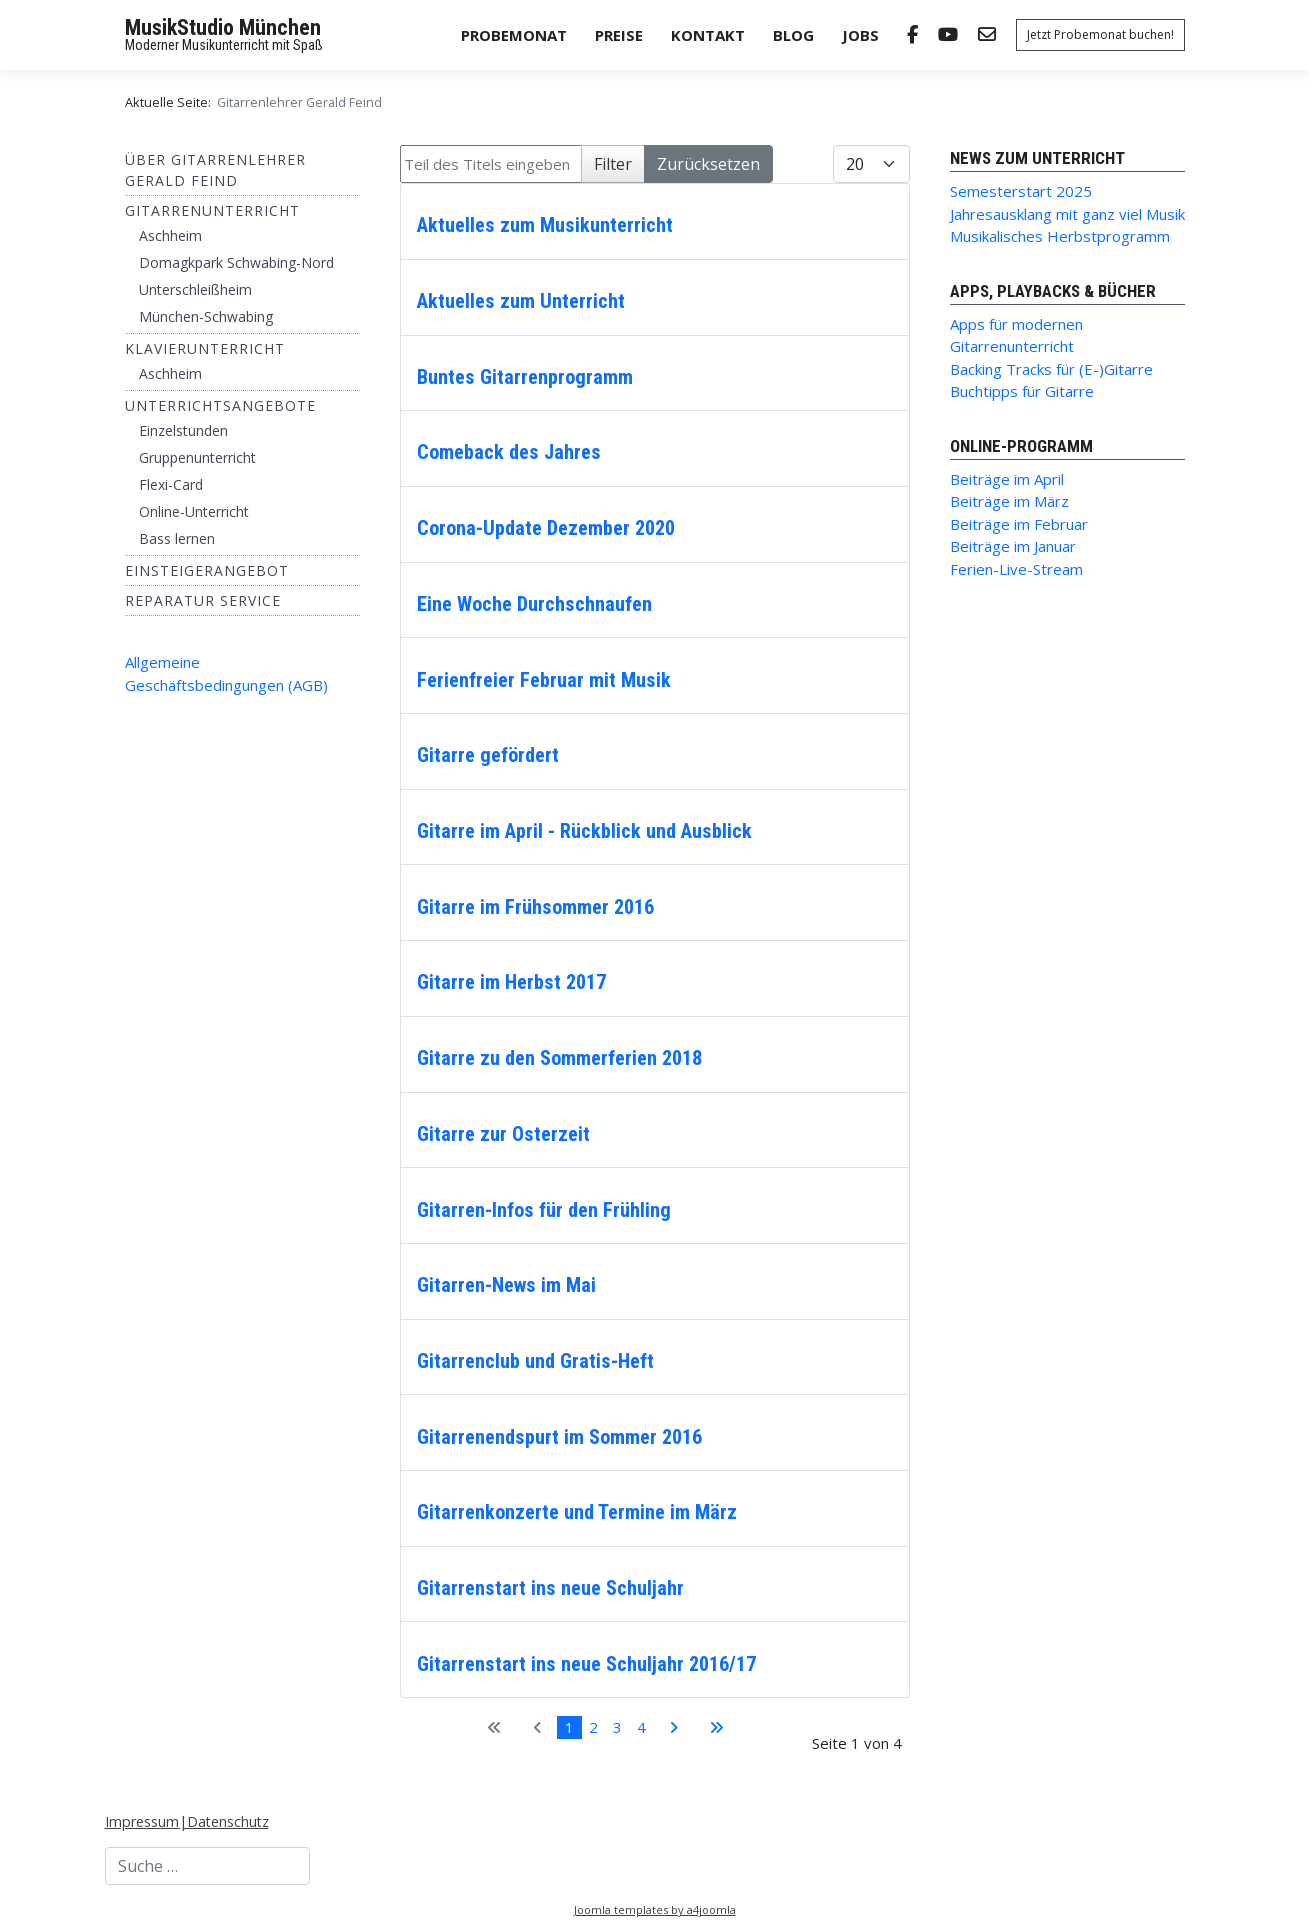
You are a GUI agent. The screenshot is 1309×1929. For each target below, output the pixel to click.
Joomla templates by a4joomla (655, 1909)
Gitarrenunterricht (212, 210)
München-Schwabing (206, 316)
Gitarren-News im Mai (506, 1285)
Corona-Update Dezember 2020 (546, 528)
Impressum (142, 1821)
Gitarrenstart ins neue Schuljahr (550, 1588)
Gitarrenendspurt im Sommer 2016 (559, 1437)
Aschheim (170, 235)
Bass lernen (177, 538)
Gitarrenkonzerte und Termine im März (577, 1512)
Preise (619, 35)
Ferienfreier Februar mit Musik (544, 680)
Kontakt (708, 35)
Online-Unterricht (194, 511)
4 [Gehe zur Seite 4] (641, 1727)
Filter (613, 164)
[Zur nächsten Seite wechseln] (673, 1727)
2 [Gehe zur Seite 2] (593, 1727)
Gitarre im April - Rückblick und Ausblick (584, 831)
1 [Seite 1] (569, 1727)
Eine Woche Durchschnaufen (534, 604)
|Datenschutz (224, 1821)
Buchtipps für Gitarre (1022, 391)
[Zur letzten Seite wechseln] (716, 1727)
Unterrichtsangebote (220, 405)
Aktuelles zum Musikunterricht (545, 225)
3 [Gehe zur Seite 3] (617, 1727)
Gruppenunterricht (197, 457)
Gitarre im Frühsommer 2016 (535, 907)
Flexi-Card (171, 484)
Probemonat (514, 35)
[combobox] (207, 1866)
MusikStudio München (223, 27)
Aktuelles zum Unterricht (521, 301)
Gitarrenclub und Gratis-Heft (535, 1361)
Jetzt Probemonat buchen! (1100, 34)
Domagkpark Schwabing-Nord (236, 262)
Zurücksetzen (708, 164)
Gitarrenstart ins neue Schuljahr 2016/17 (586, 1664)
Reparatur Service (203, 600)
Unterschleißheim (195, 289)
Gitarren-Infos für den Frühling (544, 1210)
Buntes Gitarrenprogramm (525, 377)
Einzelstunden (183, 430)
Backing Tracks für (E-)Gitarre (1051, 369)
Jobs (860, 35)
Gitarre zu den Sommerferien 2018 (559, 1058)
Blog (793, 35)
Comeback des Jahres (509, 452)
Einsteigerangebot (207, 570)
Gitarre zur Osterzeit (503, 1134)
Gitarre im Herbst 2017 (511, 982)
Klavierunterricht (205, 348)
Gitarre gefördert (488, 755)
